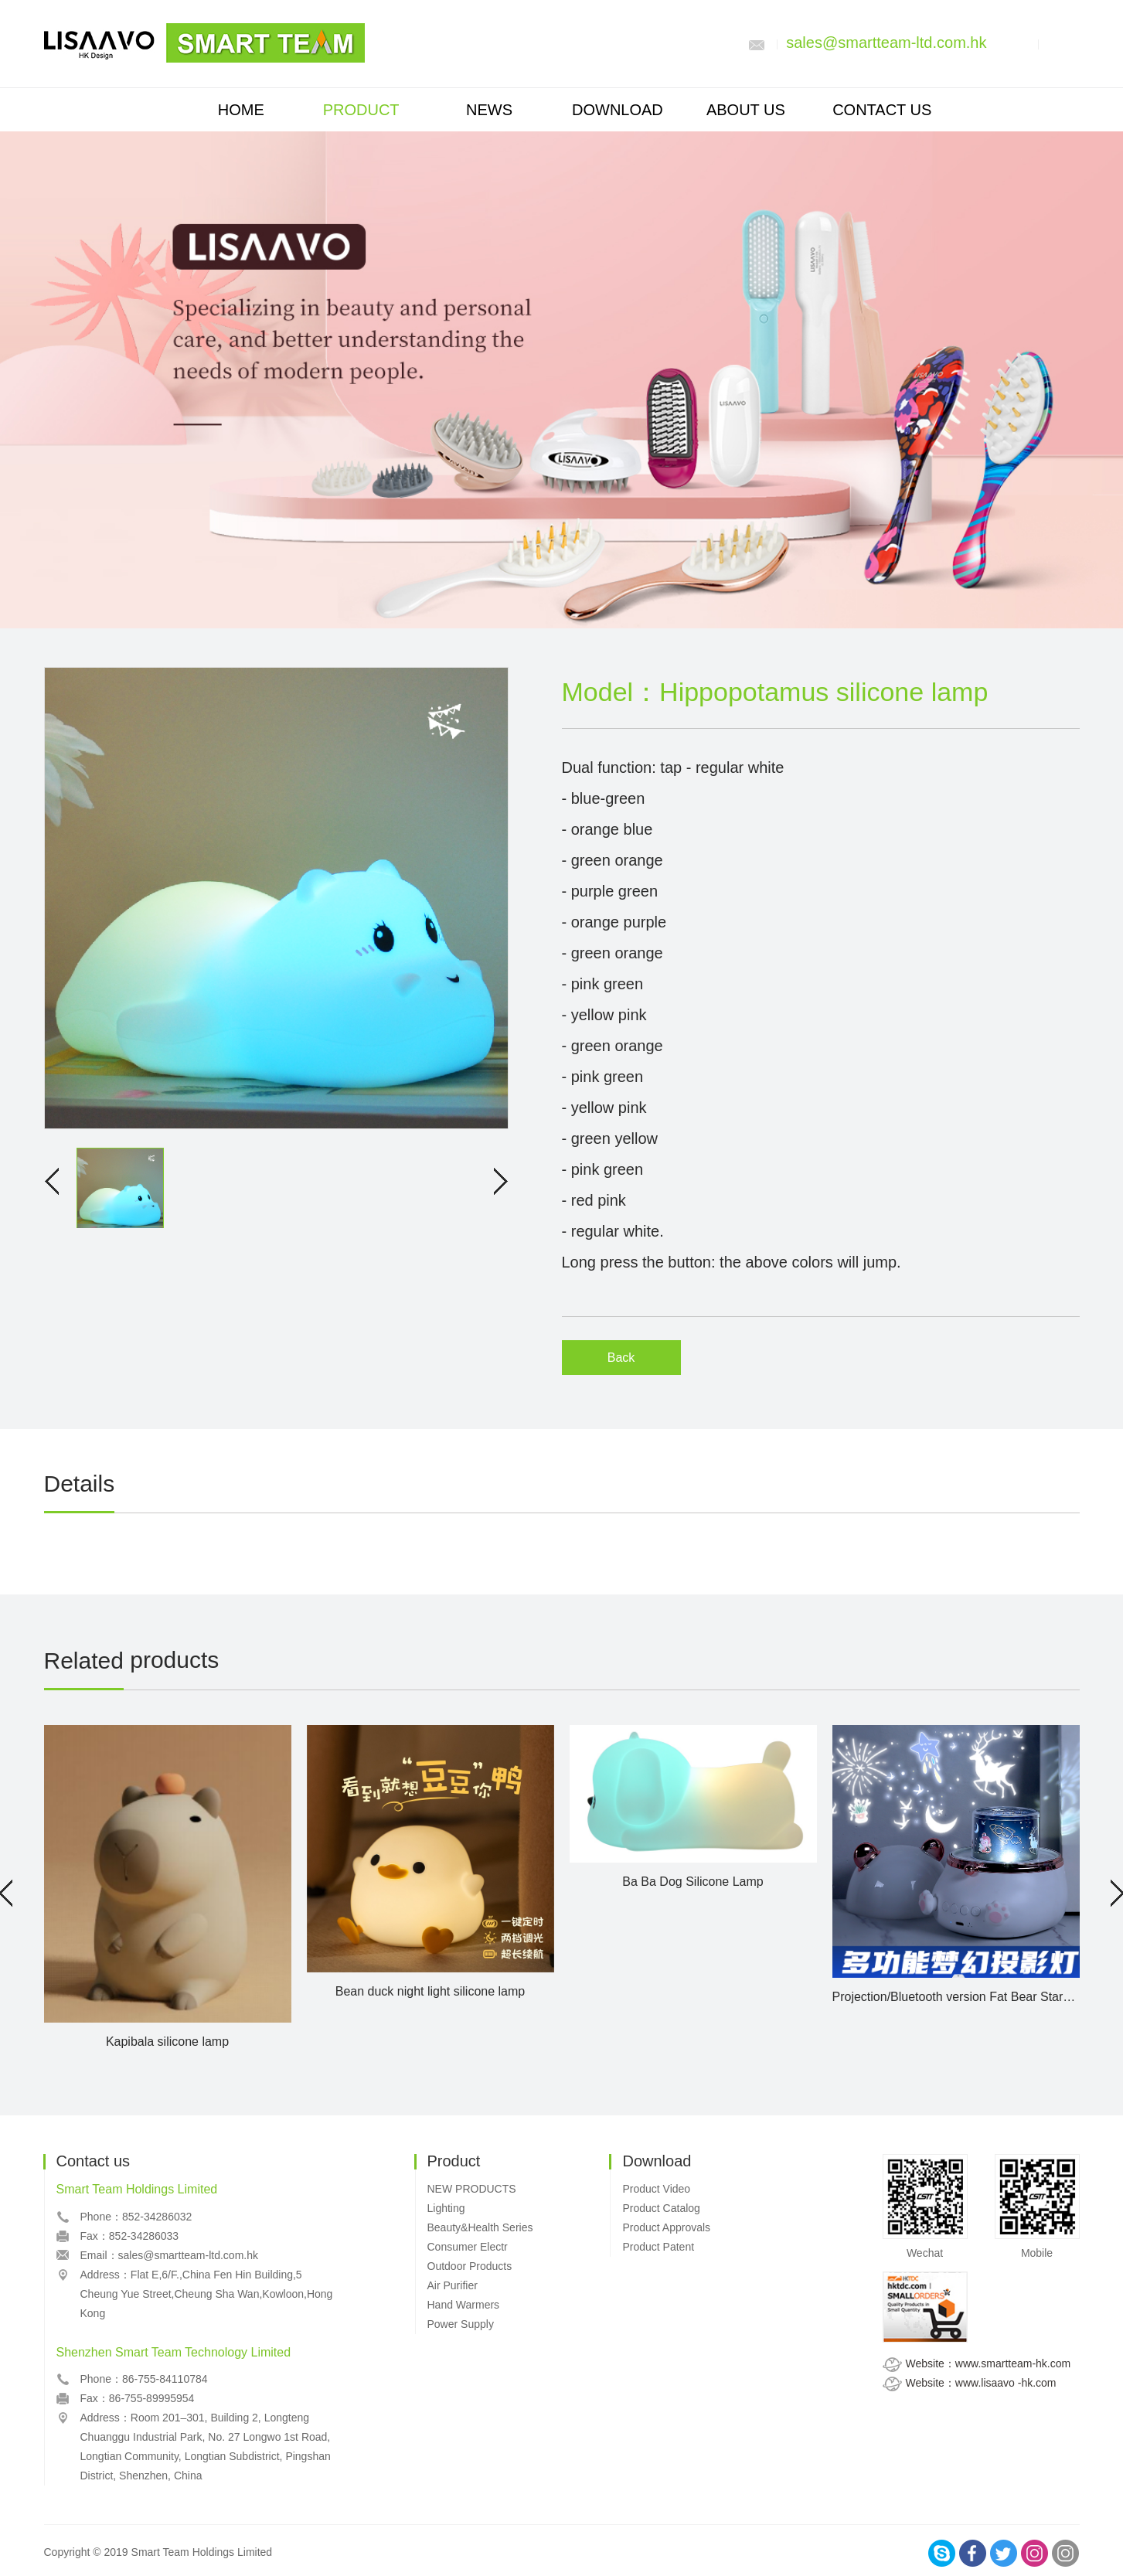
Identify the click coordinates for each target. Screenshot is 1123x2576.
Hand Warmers (463, 2305)
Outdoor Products (469, 2266)
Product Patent (658, 2247)
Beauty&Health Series (480, 2227)
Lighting (446, 2208)
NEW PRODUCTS (471, 2189)
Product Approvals (666, 2227)
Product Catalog (660, 2208)
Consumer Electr (467, 2247)
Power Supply (460, 2324)
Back (621, 1357)
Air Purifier (452, 2285)
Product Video (656, 2189)
